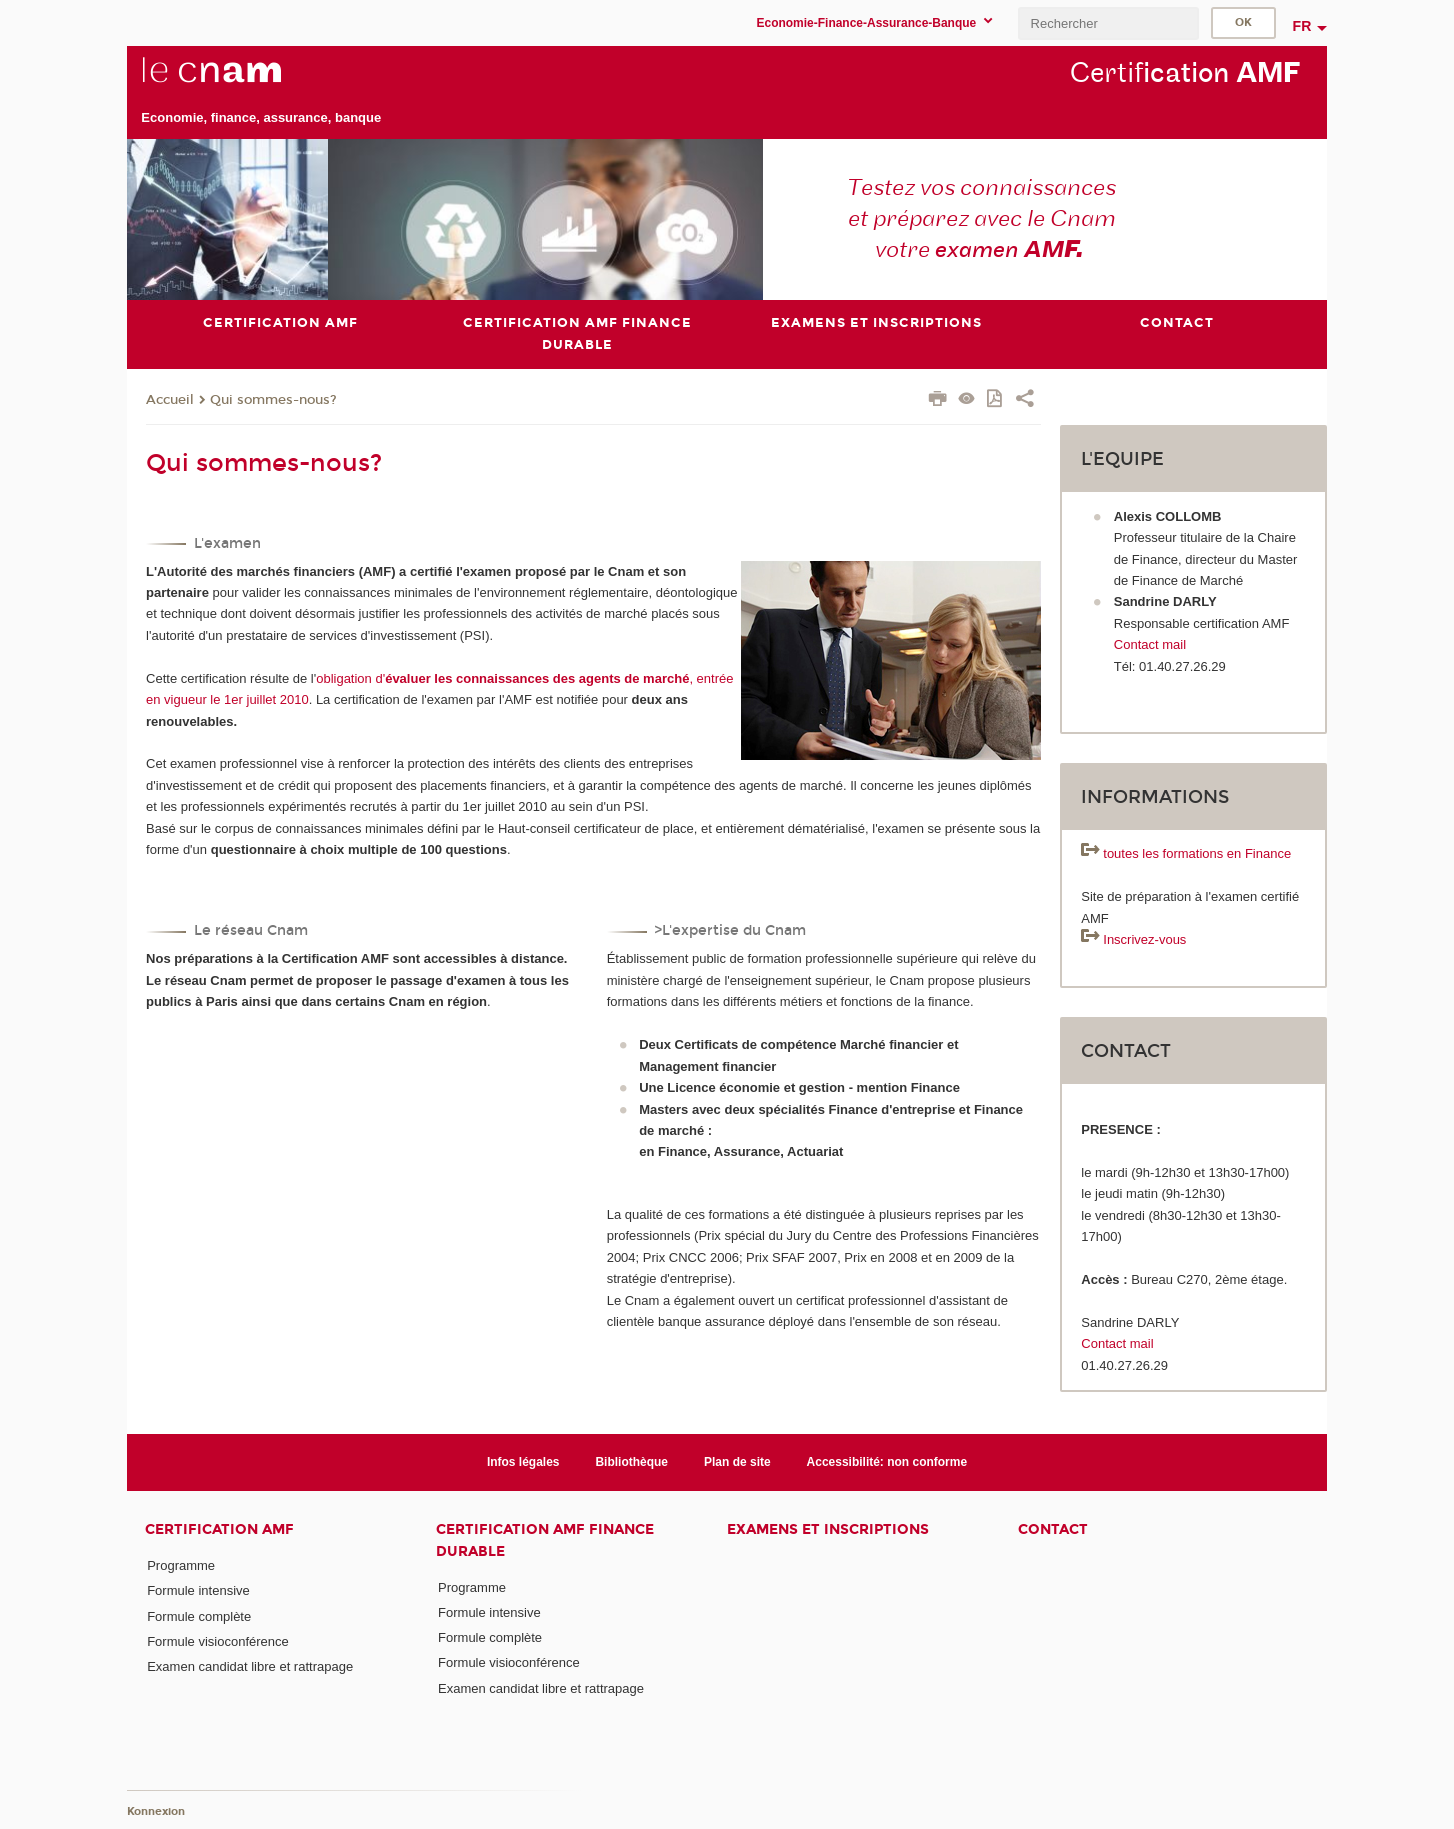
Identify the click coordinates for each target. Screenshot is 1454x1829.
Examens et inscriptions (828, 1529)
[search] (1108, 23)
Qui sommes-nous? (273, 400)
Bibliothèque (631, 1462)
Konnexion (156, 1811)
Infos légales (523, 1462)
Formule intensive (198, 1590)
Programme (181, 1565)
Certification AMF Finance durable (545, 1540)
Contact (1053, 1529)
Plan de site (737, 1462)
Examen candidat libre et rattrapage (250, 1666)
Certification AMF (219, 1529)
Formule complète (199, 1616)
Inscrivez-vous (1144, 939)
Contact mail (1150, 644)
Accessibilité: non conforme (887, 1462)
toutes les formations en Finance (1197, 854)
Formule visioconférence (218, 1641)
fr (1302, 26)
